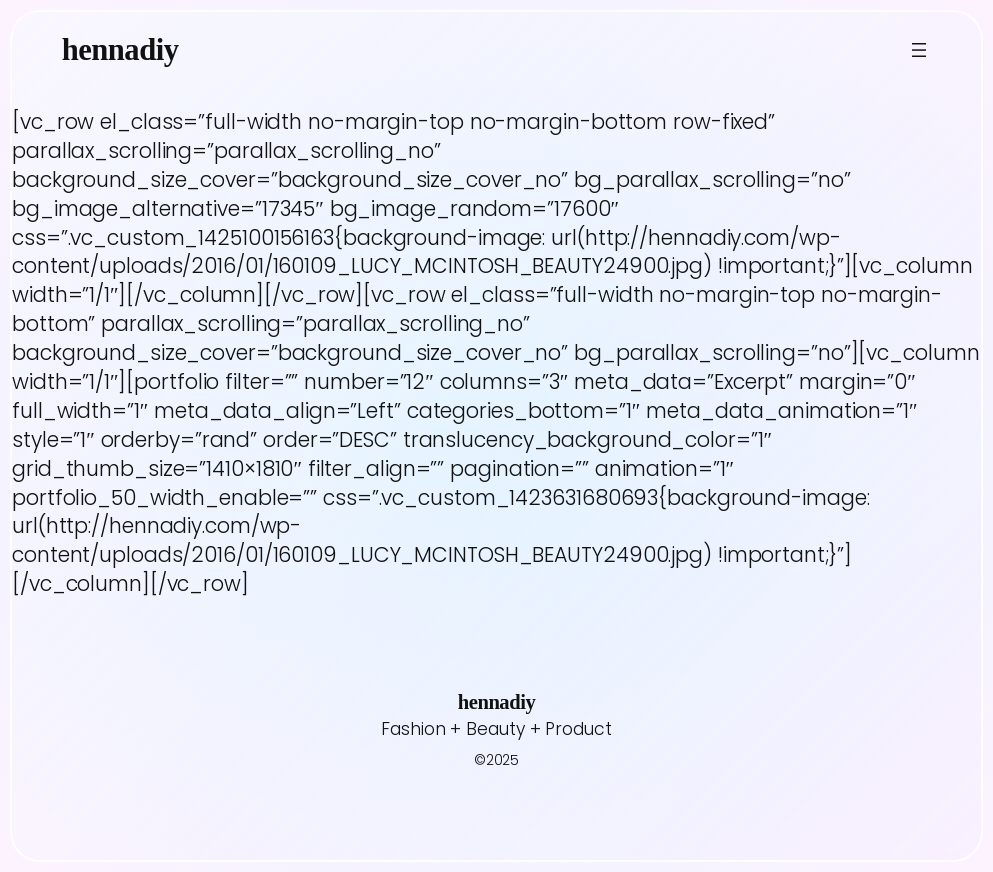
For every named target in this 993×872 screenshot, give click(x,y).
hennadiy (120, 50)
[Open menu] (919, 50)
